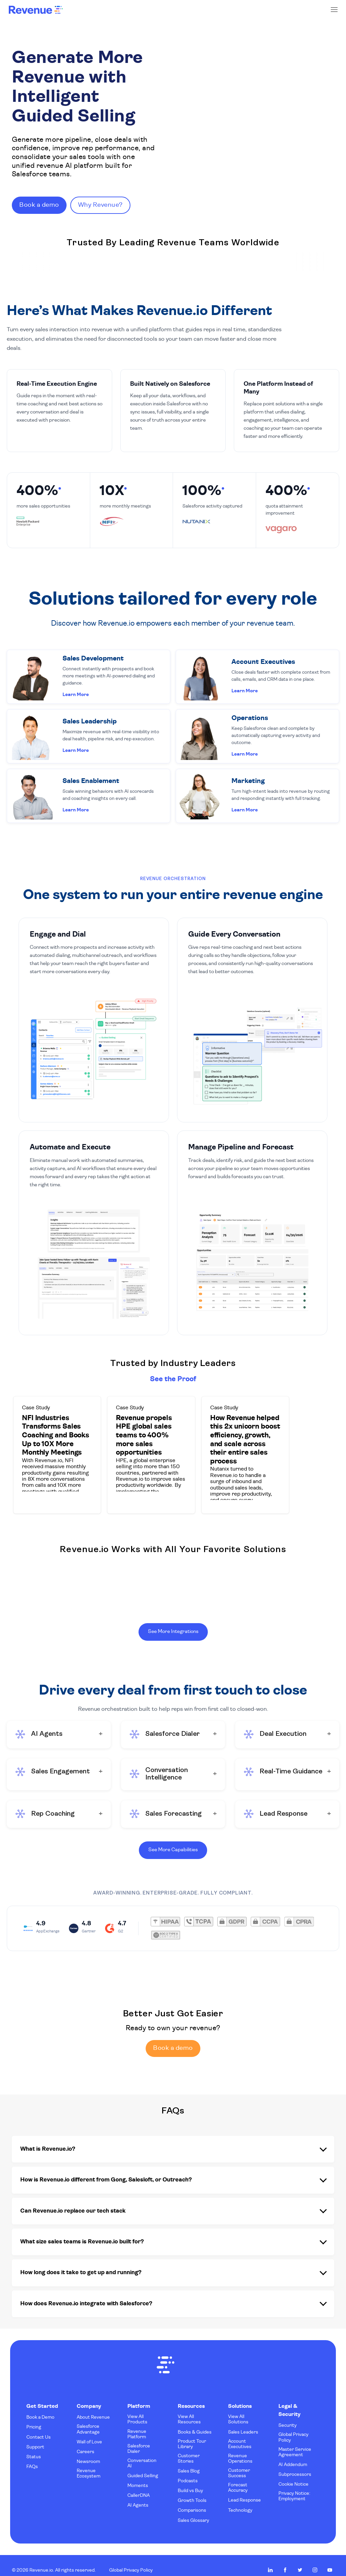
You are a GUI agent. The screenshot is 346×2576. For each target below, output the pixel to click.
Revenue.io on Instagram (315, 2559)
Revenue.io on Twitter (300, 2559)
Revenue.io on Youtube (329, 2559)
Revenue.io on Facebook (285, 2559)
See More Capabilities (173, 1848)
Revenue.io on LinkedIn (270, 2559)
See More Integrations (173, 1629)
